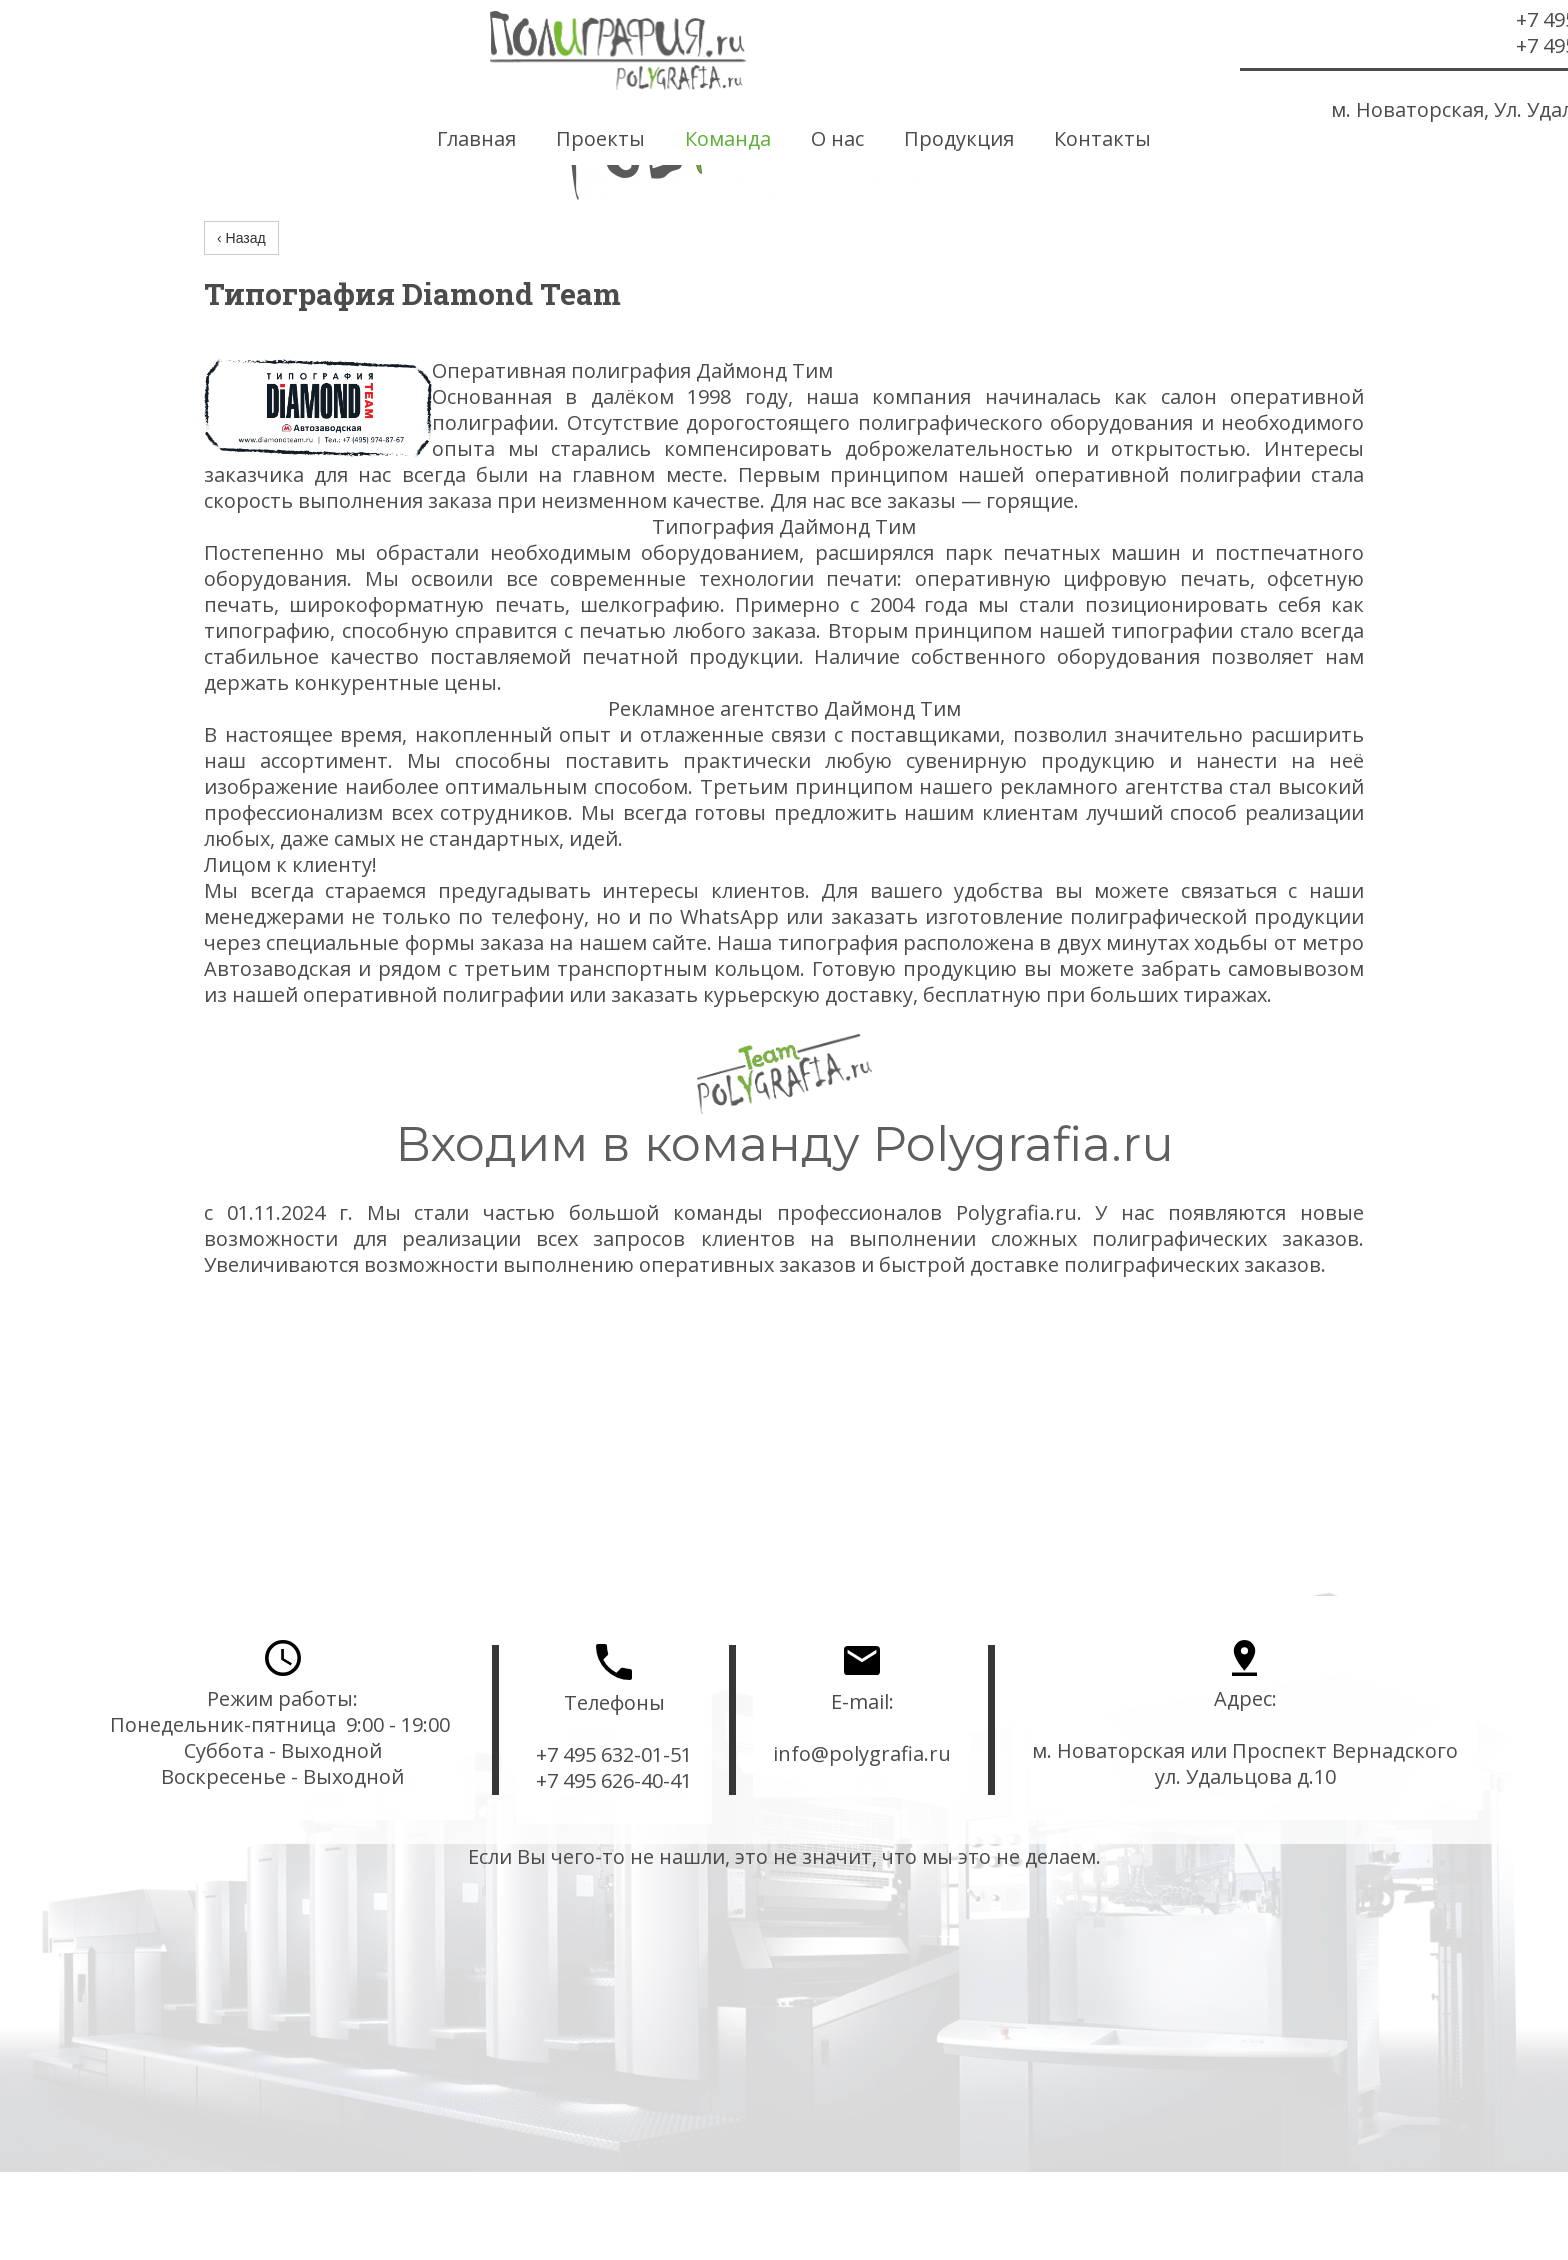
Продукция (959, 139)
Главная (476, 139)
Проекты (600, 139)
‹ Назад (241, 238)
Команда (728, 139)
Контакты (1102, 139)
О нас (837, 139)
